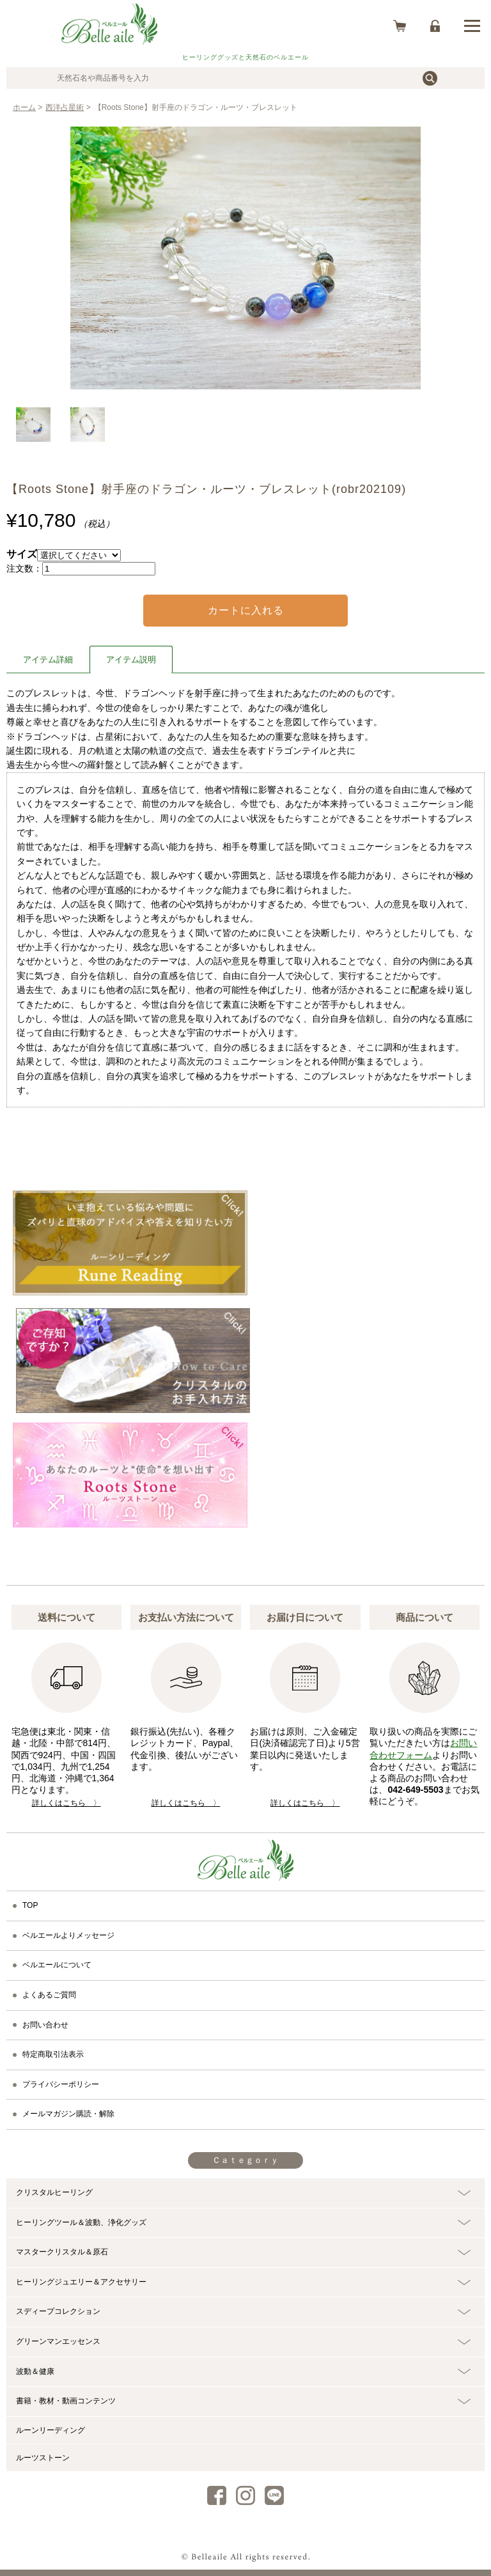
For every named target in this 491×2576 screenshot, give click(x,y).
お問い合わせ (45, 2024)
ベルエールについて (56, 1964)
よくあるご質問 (49, 1994)
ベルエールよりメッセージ (68, 1935)
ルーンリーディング (50, 2430)
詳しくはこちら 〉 (66, 1803)
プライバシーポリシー (60, 2084)
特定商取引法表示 (53, 2054)
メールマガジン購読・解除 (68, 2113)
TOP (30, 1905)
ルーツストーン (43, 2457)
